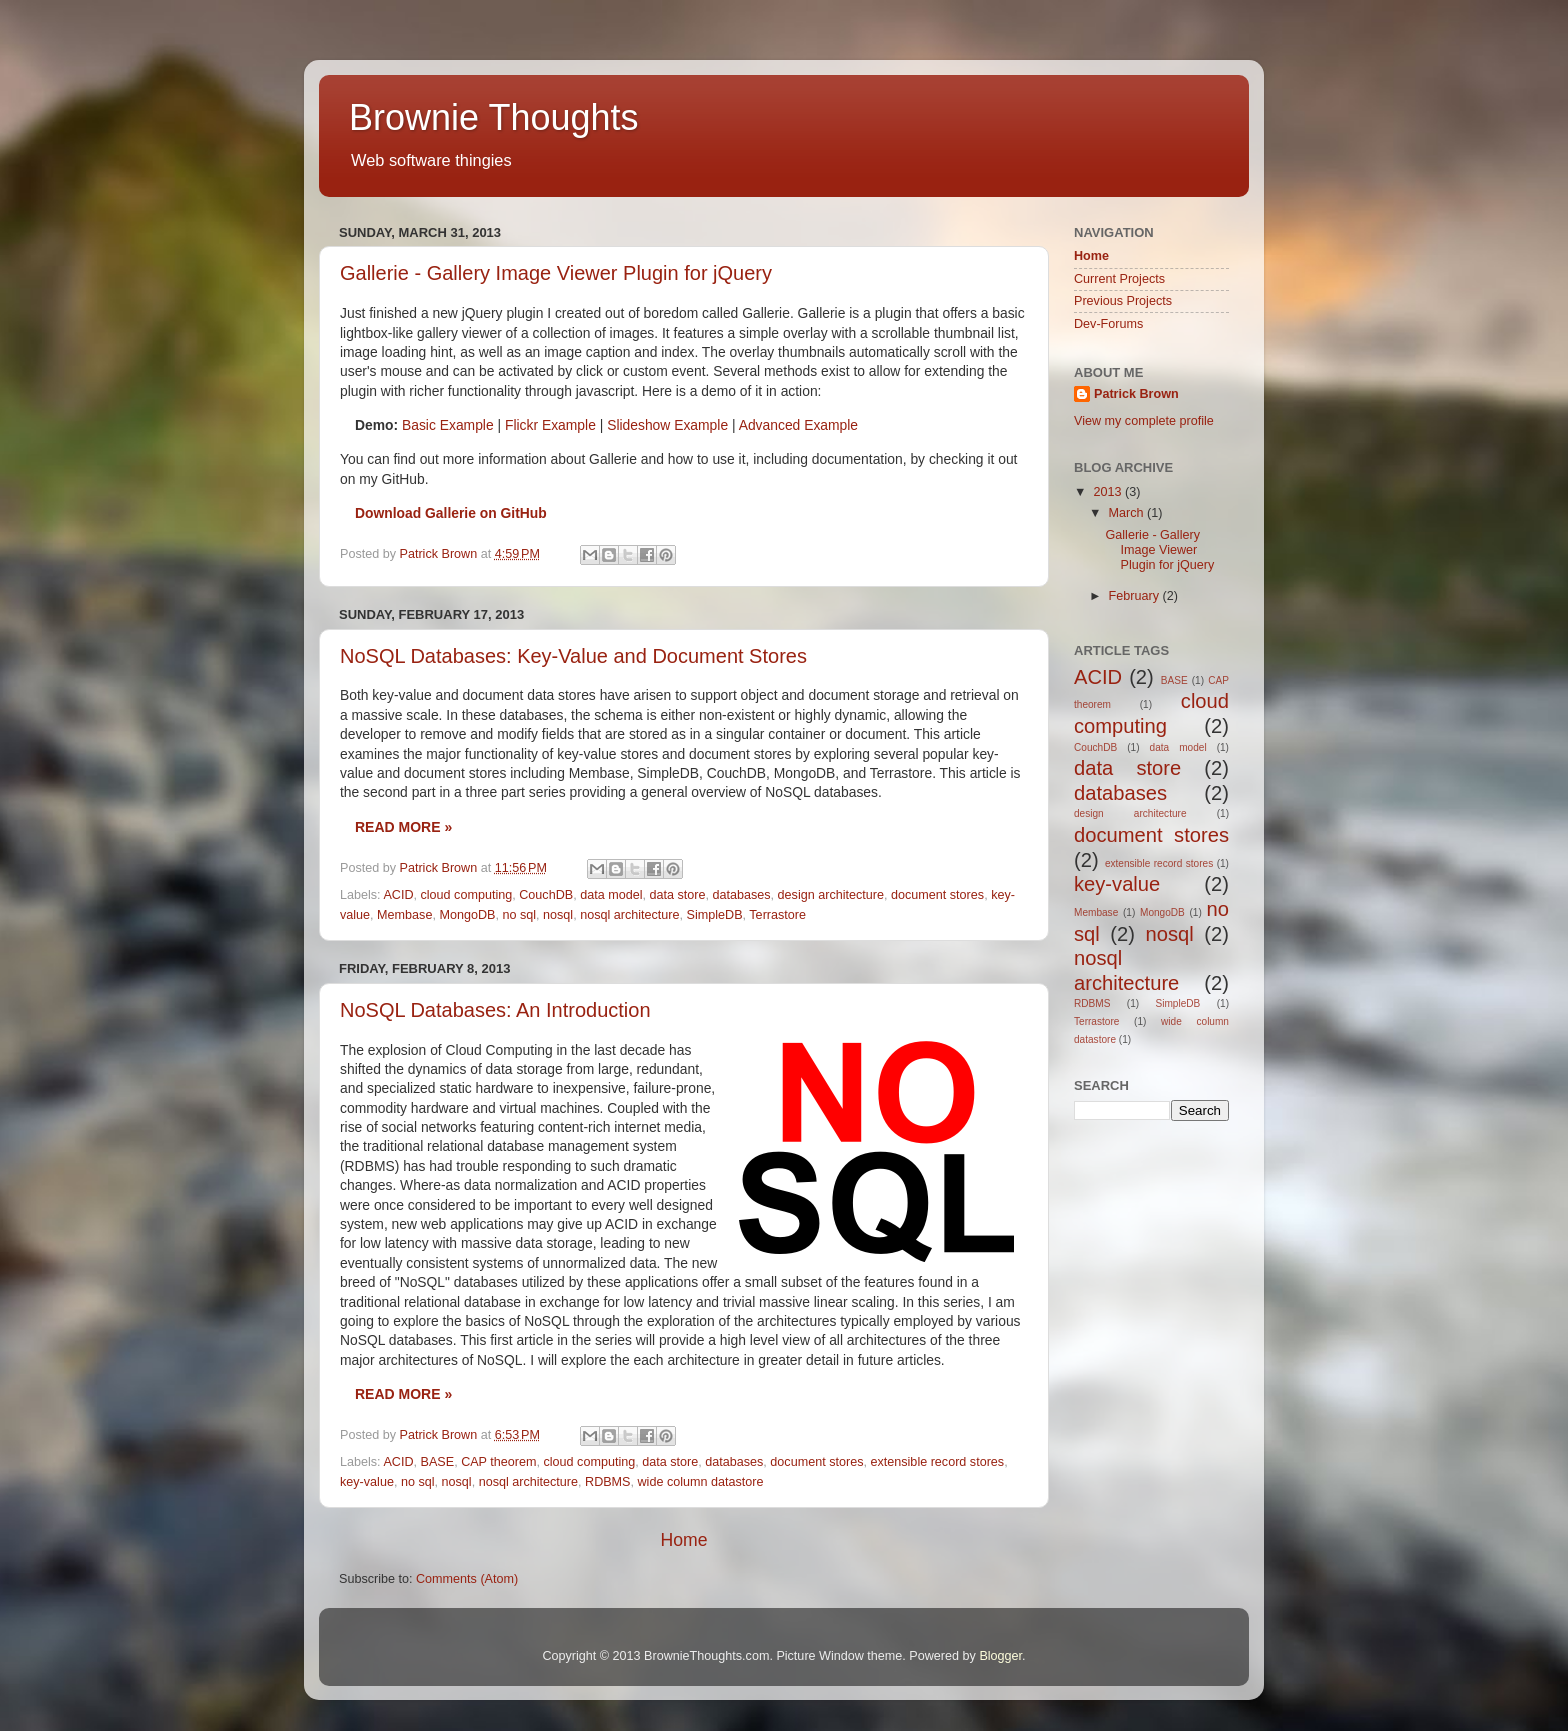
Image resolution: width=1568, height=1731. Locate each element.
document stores (937, 895)
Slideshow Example (667, 425)
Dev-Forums (1108, 324)
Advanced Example (798, 425)
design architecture (831, 895)
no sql (519, 915)
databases (741, 895)
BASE (438, 1462)
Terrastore (777, 915)
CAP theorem (498, 1462)
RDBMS (607, 1482)
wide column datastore (701, 1482)
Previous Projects (1123, 301)
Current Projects (1119, 279)
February (1136, 596)
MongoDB (467, 915)
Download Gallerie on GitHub (451, 513)
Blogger (1000, 1656)
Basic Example (448, 425)
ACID (398, 895)
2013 (1109, 492)
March (1128, 513)
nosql (558, 915)
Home (683, 1540)
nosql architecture (629, 915)
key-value (367, 1482)
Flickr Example (550, 425)
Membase (404, 915)
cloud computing (467, 895)
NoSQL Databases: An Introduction (495, 1010)
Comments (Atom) (467, 1579)
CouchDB (546, 895)
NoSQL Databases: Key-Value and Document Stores (573, 656)
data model (611, 895)
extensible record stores (937, 1462)
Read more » (403, 827)
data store (677, 895)
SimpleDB (715, 915)
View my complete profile (1144, 421)
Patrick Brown (1136, 394)
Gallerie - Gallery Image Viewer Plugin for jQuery (556, 273)
